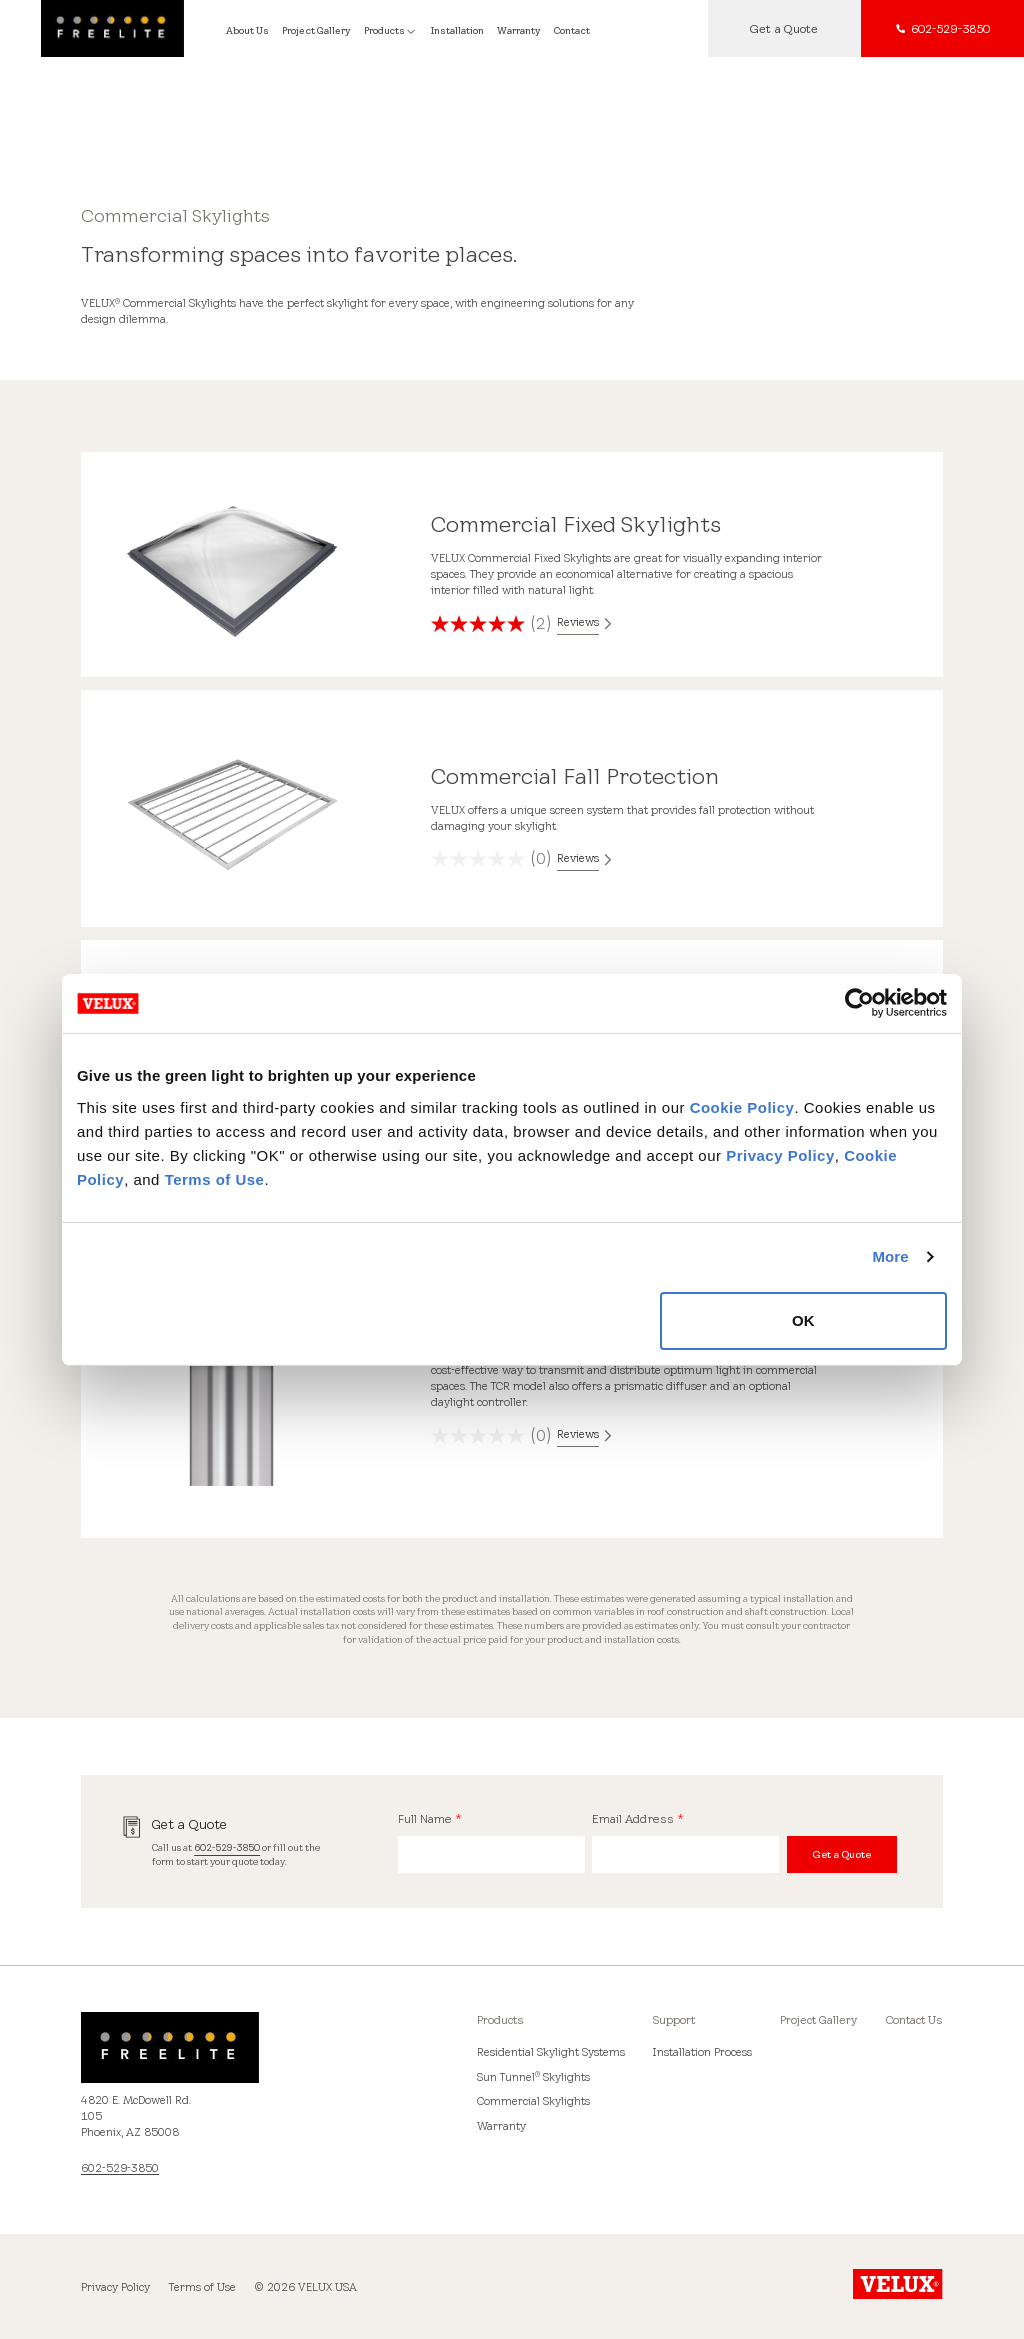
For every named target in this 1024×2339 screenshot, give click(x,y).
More (890, 1256)
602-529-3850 (227, 1847)
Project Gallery (818, 2020)
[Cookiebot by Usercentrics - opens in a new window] (859, 1003)
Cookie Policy (742, 1107)
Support (674, 2020)
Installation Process (702, 2052)
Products (500, 2020)
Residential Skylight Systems (551, 2052)
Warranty (501, 2126)
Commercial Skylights (533, 2101)
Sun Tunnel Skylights (533, 2077)
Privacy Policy (780, 1155)
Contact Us (914, 2020)
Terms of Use (215, 1179)
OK (803, 1320)
